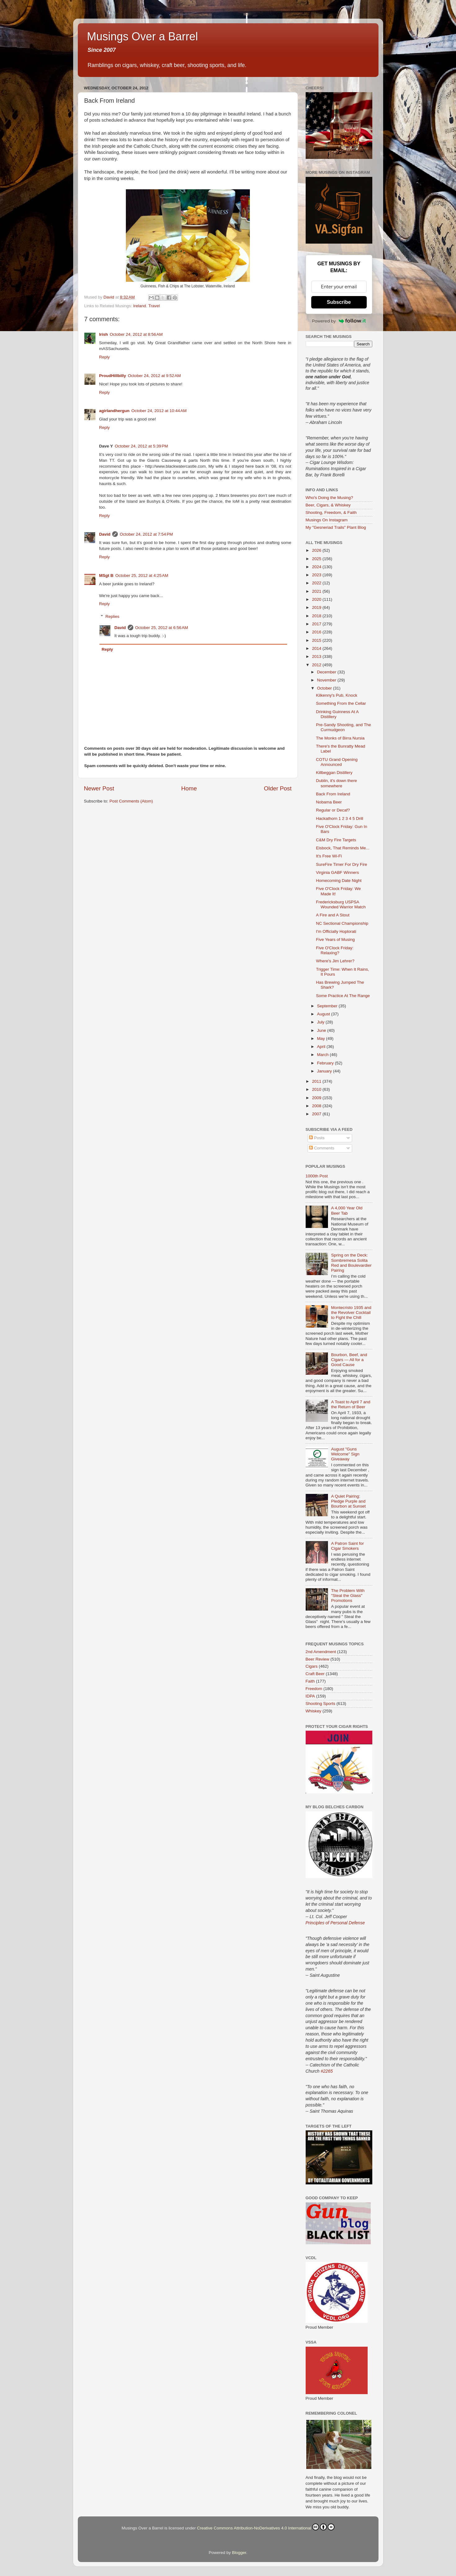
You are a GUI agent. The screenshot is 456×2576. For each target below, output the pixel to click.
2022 (317, 583)
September (328, 1006)
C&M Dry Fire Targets (336, 840)
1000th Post (317, 1176)
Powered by (339, 320)
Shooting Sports (320, 1703)
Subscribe (339, 302)
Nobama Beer (329, 802)
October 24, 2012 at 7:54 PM (146, 534)
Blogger (239, 2552)
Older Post (277, 788)
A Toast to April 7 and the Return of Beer (350, 1404)
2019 (317, 607)
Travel (154, 305)
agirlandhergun (114, 410)
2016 (317, 632)
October (325, 688)
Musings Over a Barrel (142, 36)
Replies (112, 616)
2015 (317, 640)
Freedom (314, 1688)
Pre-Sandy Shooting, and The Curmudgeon (343, 727)
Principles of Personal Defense (335, 1922)
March (323, 1054)
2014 (317, 648)
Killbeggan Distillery (334, 772)
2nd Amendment (321, 1651)
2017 (317, 624)
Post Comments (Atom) (131, 801)
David (105, 534)
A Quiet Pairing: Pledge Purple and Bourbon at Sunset (348, 1501)
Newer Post (99, 788)
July (321, 1022)
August (324, 1014)
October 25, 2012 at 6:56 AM (161, 627)
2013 (317, 656)
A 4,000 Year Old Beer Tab (346, 1210)
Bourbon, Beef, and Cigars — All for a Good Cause (349, 1359)
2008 (317, 1106)
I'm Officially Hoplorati (336, 931)
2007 (317, 1114)
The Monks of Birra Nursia (340, 738)
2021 (317, 591)
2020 (317, 599)
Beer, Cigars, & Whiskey (328, 505)
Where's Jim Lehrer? (335, 961)
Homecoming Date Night (338, 880)
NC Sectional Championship (342, 923)
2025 (317, 558)
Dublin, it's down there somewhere (336, 783)
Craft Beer (315, 1673)
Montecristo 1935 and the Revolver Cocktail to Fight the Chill (351, 1312)
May (321, 1038)
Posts (317, 1137)
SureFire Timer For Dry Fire (341, 864)
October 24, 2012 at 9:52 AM (154, 375)
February (326, 1063)
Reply (104, 357)
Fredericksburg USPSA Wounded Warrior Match (341, 904)
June (322, 1030)
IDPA (310, 1696)
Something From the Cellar (341, 703)
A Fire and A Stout (332, 915)
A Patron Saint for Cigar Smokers (347, 1546)
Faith (310, 1681)
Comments (321, 1148)
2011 (317, 1081)
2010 (317, 1089)
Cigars (312, 1666)
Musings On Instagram (327, 520)
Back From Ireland (333, 794)
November (327, 680)
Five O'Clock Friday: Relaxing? (334, 950)
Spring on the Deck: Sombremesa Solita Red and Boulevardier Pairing (351, 1263)
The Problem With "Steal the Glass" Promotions (348, 1595)
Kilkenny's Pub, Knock (336, 695)
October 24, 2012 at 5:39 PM (141, 446)
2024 (317, 566)
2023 (317, 575)
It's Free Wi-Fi (329, 856)
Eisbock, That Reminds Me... (342, 848)
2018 (317, 616)
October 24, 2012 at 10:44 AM (159, 410)
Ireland (139, 305)
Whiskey (313, 1711)
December (327, 672)
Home (189, 788)
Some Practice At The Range (343, 995)
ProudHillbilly (112, 375)
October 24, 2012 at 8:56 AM (136, 334)
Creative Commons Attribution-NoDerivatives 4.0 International (265, 2527)
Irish (103, 334)
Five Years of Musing (335, 939)
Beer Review (318, 1659)
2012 (317, 665)
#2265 (327, 2071)
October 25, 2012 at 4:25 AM (141, 575)
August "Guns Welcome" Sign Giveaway (345, 1454)
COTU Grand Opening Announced (336, 762)
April (322, 1046)
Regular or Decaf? (333, 810)
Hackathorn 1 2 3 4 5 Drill (339, 818)
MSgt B (106, 575)
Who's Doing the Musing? (329, 497)
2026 (317, 550)
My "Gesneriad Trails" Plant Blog (336, 527)
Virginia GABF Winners (337, 872)
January (325, 1071)
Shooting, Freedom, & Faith (331, 512)
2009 (317, 1097)
